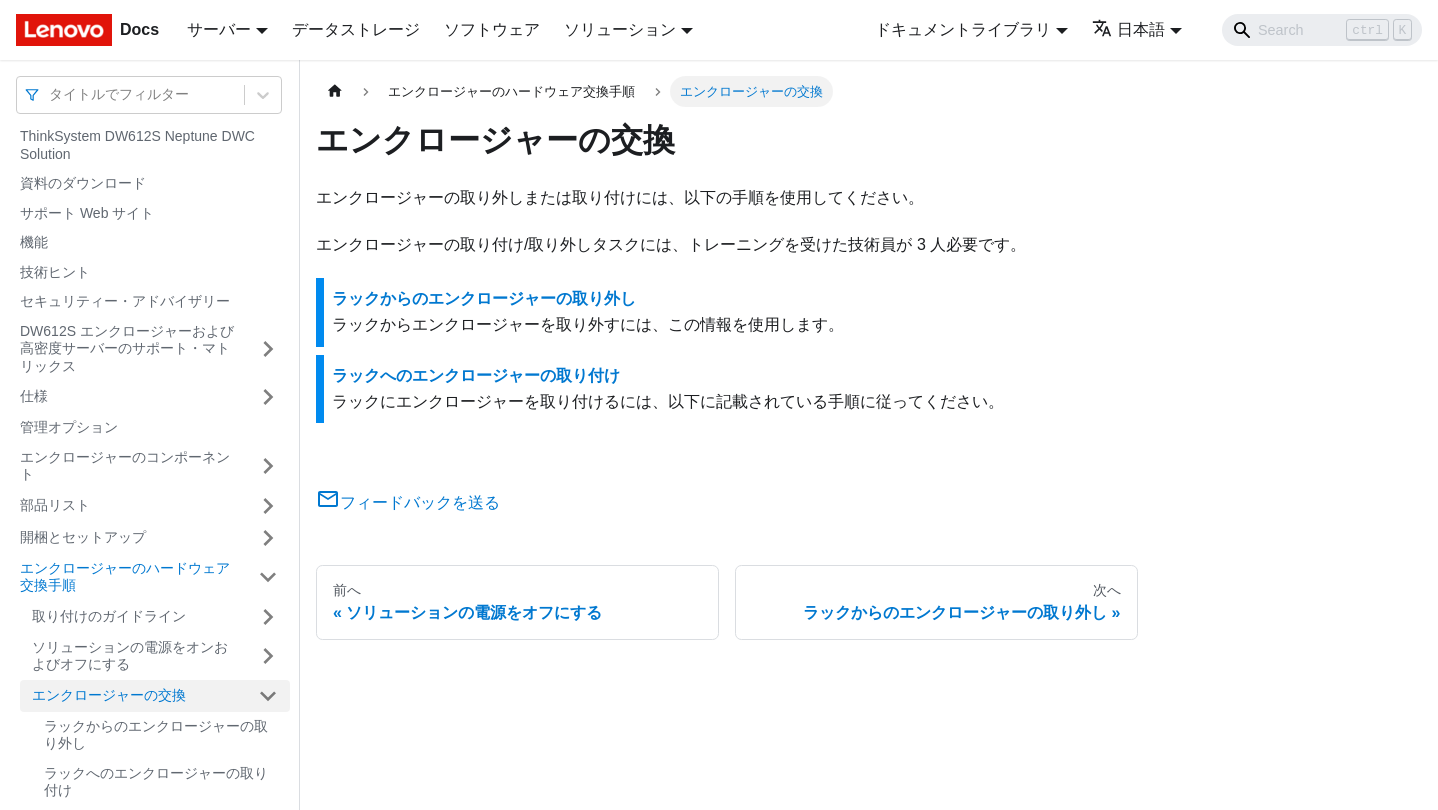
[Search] (1322, 30)
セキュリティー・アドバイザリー (125, 301)
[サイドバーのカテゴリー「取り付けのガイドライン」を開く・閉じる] (268, 617)
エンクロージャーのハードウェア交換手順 (125, 577)
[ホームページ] (335, 91)
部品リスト (55, 505)
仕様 (34, 396)
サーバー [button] (219, 29)
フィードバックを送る (408, 502)
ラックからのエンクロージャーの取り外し (156, 735)
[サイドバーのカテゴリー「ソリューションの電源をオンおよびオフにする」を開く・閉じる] (268, 656)
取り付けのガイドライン (109, 616)
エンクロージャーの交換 (109, 695)
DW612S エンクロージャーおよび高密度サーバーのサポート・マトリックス (127, 348)
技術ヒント (55, 272)
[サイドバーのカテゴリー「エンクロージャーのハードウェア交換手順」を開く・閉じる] (268, 577)
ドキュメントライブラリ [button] (963, 29)
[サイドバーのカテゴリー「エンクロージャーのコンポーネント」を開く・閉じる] (268, 466)
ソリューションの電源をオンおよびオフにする (130, 656)
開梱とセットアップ (83, 537)
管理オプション (69, 427)
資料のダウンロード (83, 183)
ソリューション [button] (620, 29)
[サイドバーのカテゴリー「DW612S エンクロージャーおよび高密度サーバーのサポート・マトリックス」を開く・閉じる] (268, 349)
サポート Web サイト (87, 213)
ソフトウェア (492, 29)
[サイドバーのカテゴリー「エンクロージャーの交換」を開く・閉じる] (268, 696)
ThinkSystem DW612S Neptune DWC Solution (137, 145)
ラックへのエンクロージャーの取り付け (156, 782)
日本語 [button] (1128, 29)
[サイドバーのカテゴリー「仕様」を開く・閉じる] (268, 397)
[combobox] (51, 94)
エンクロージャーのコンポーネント (125, 466)
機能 (34, 242)
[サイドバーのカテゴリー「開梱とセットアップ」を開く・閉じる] (268, 538)
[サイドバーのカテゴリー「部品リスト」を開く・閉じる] (268, 506)
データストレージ (356, 29)
